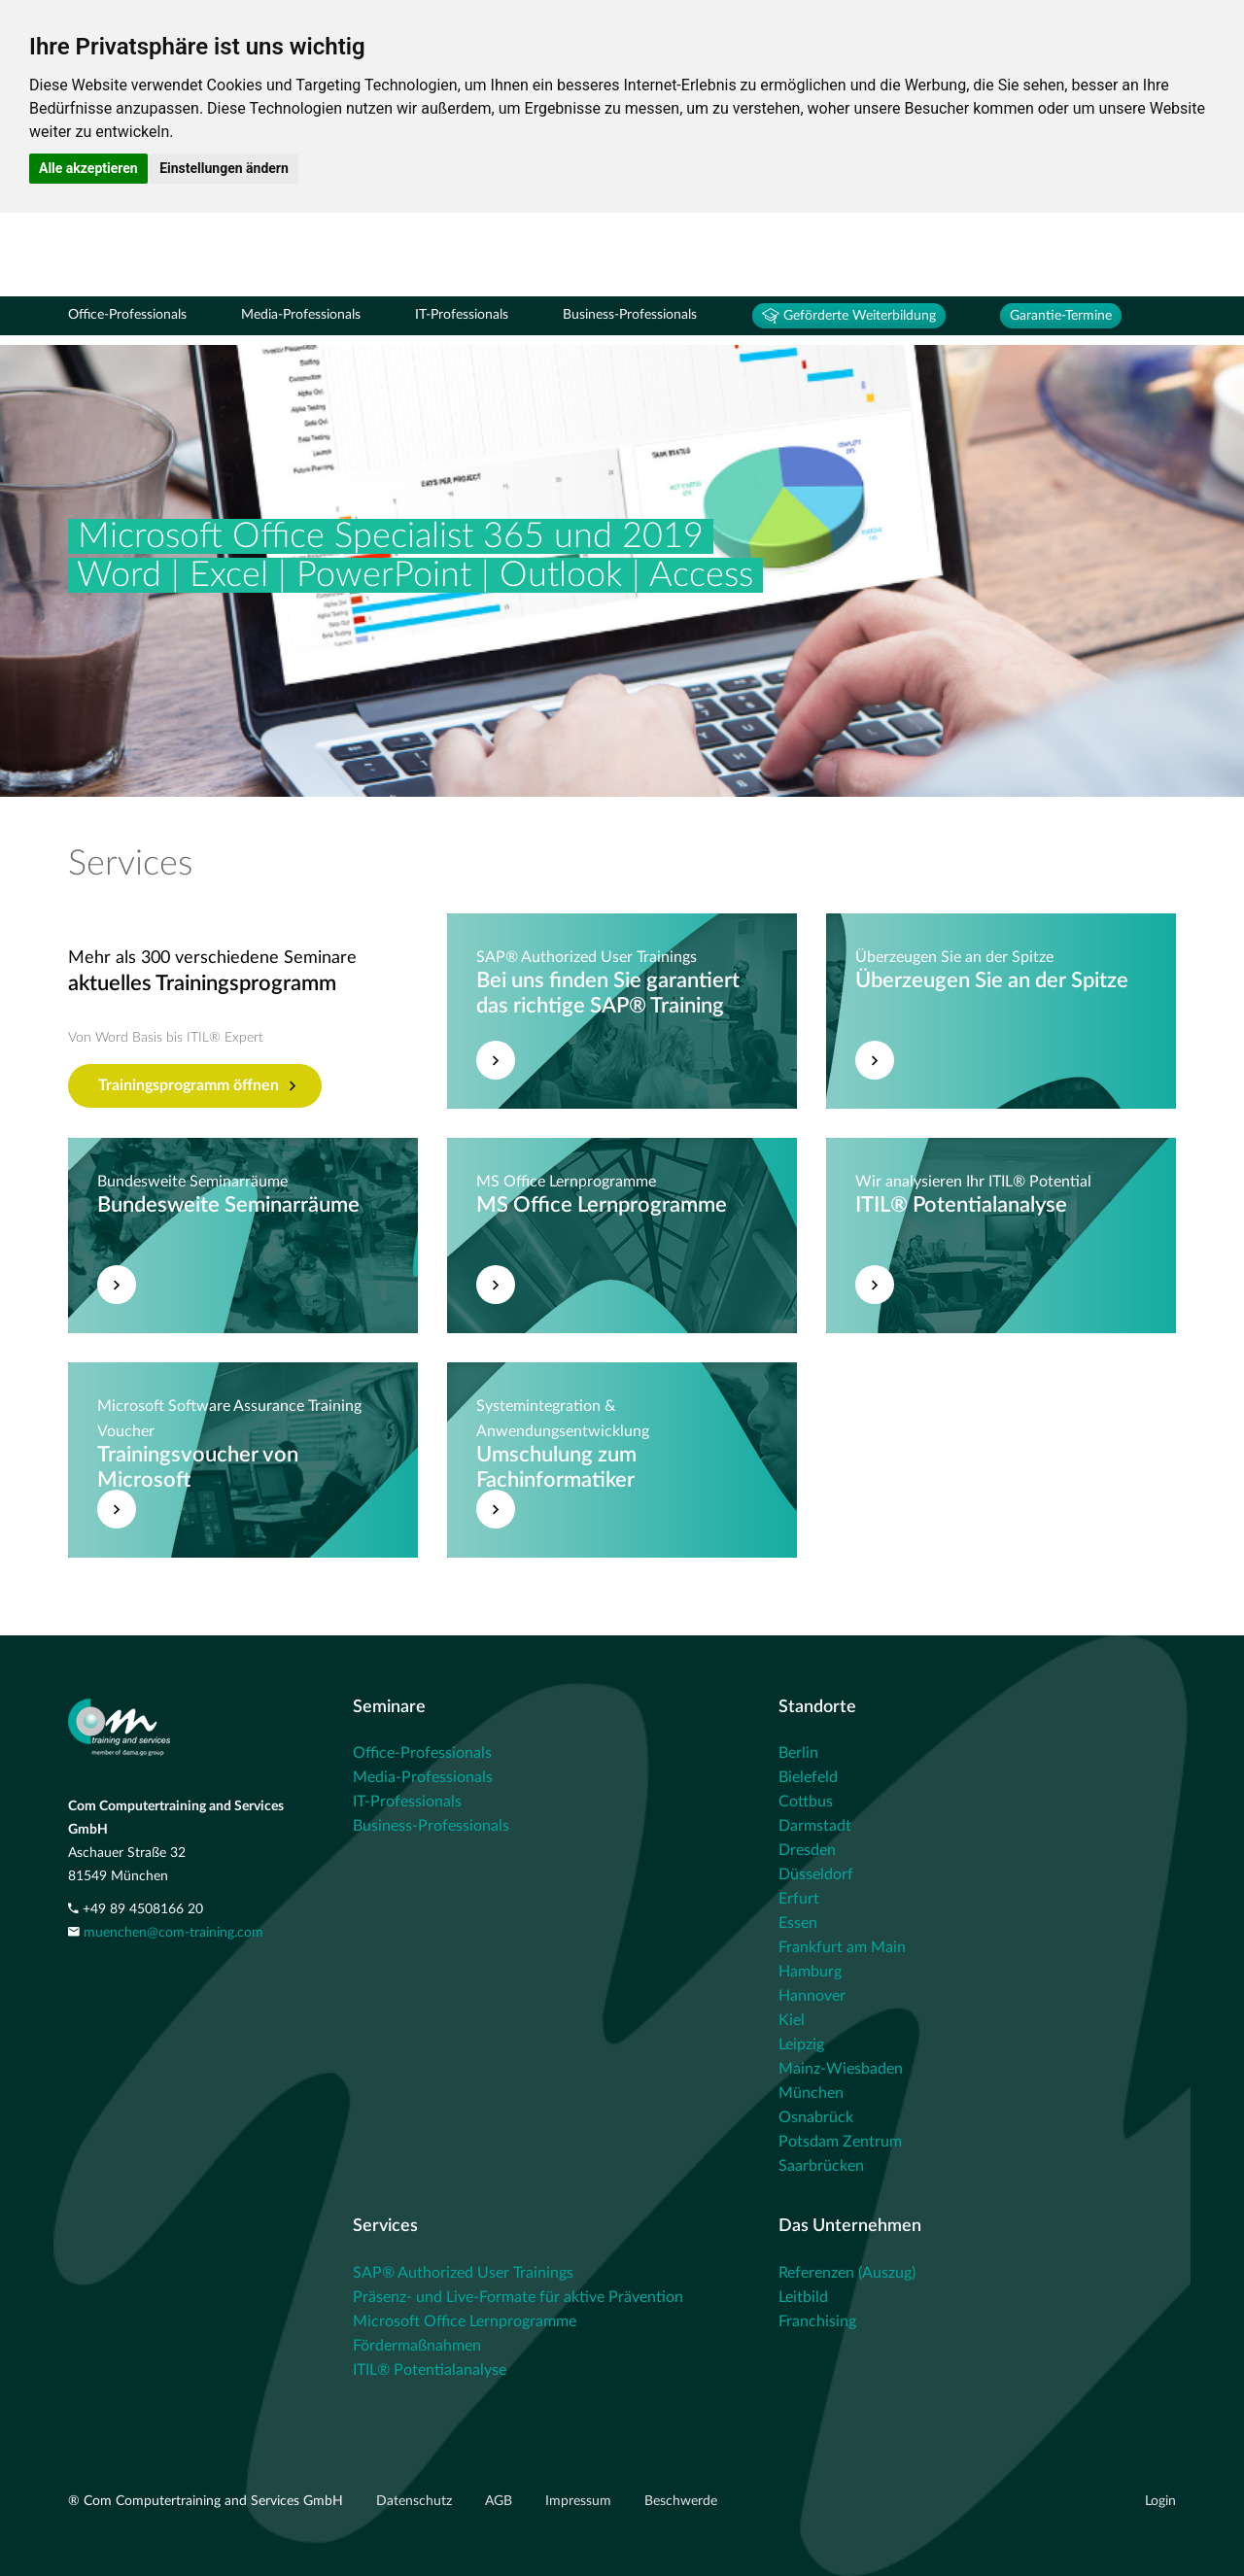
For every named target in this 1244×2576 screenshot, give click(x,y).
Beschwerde (680, 2501)
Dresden (807, 1850)
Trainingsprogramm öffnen (196, 1086)
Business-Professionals (630, 315)
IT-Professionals (461, 315)
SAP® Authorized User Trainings (463, 2273)
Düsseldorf (815, 1874)
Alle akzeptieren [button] (88, 168)
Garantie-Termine (1061, 316)
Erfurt (798, 1898)
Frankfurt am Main (842, 1947)
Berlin (798, 1753)
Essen (797, 1923)
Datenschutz (416, 2501)
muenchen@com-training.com (173, 1933)
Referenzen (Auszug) (847, 2273)
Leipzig (801, 2044)
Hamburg (810, 1971)
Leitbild (803, 2297)
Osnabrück (815, 2117)
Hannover (812, 1996)
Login (1160, 2501)
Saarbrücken (821, 2166)
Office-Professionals (127, 315)
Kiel (791, 2020)
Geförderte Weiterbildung (849, 316)
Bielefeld (808, 1777)
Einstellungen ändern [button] (224, 168)
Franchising (817, 2321)
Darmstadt (814, 1826)
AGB (500, 2501)
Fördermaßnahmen (417, 2345)
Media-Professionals (301, 315)
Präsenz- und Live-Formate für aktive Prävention (518, 2297)
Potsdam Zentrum (840, 2141)
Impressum (580, 2501)
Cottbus (805, 1801)
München (811, 2093)
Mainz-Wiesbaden (840, 2069)
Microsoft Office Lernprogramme (464, 2321)
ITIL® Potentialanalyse (429, 2370)
